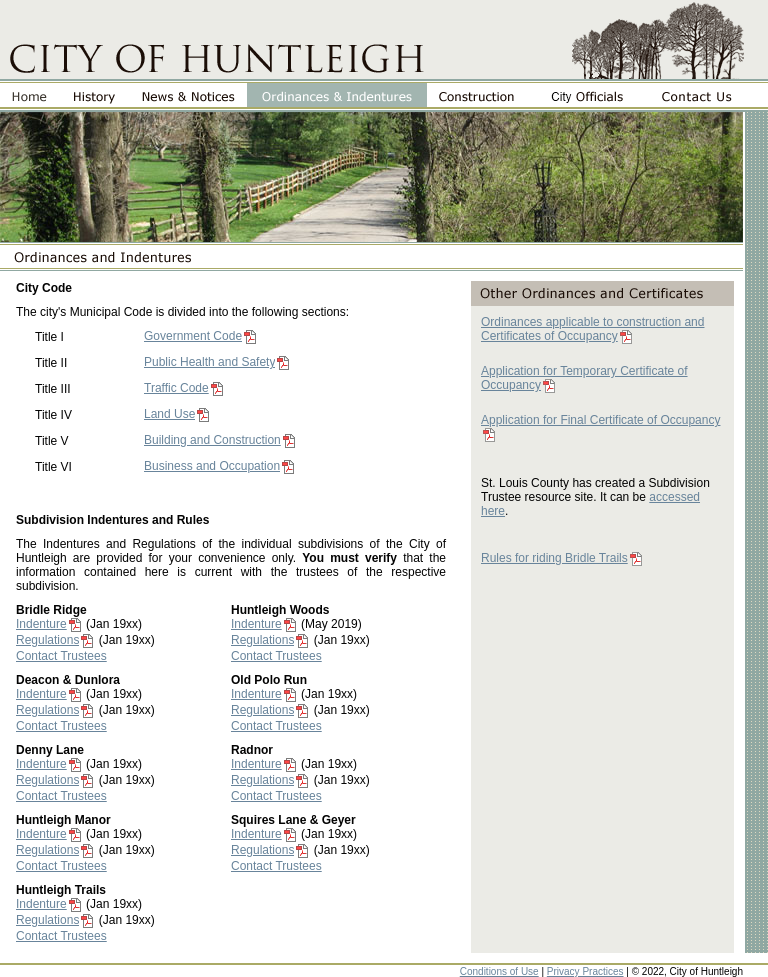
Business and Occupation (212, 466)
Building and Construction (212, 440)
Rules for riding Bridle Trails (554, 558)
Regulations (47, 640)
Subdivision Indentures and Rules (112, 520)
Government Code (193, 336)
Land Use (169, 414)
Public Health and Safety (209, 362)
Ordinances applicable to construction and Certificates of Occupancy (592, 329)
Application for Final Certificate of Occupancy (600, 420)
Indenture (41, 624)
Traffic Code (176, 388)
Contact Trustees (61, 656)
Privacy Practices (585, 971)
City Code (44, 288)
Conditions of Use (499, 971)
